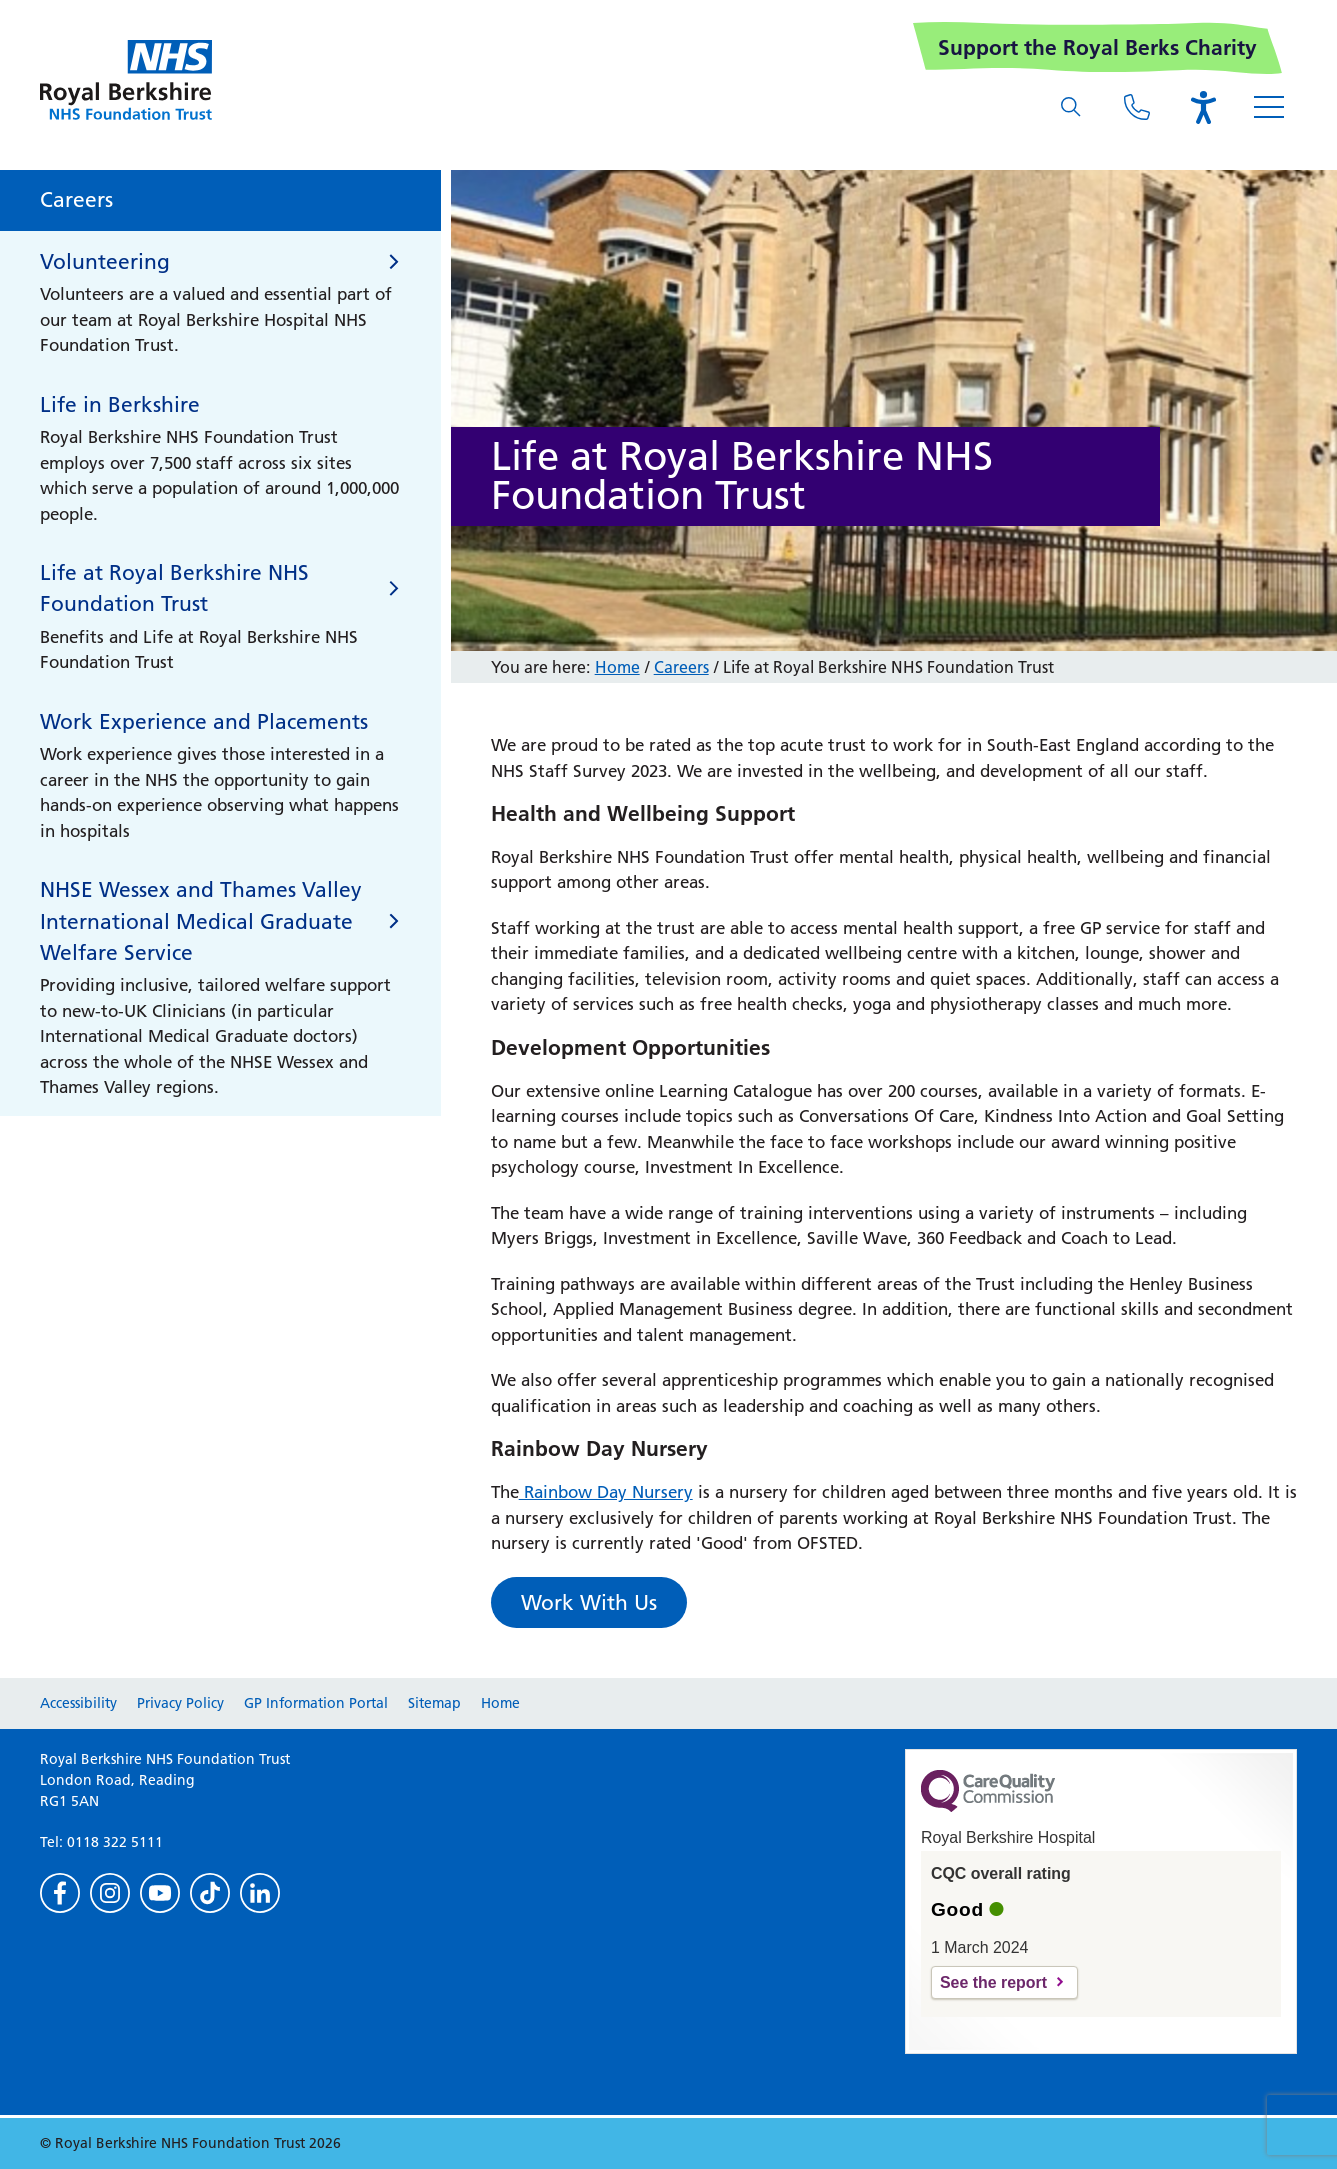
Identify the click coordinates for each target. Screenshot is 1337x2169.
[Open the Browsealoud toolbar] (1203, 107)
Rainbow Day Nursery (606, 1492)
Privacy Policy (180, 1703)
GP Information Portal (316, 1703)
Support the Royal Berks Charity (1097, 47)
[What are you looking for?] (1071, 107)
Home (617, 667)
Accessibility (78, 1703)
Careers (681, 667)
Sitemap (434, 1703)
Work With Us (589, 1602)
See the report (993, 1982)
